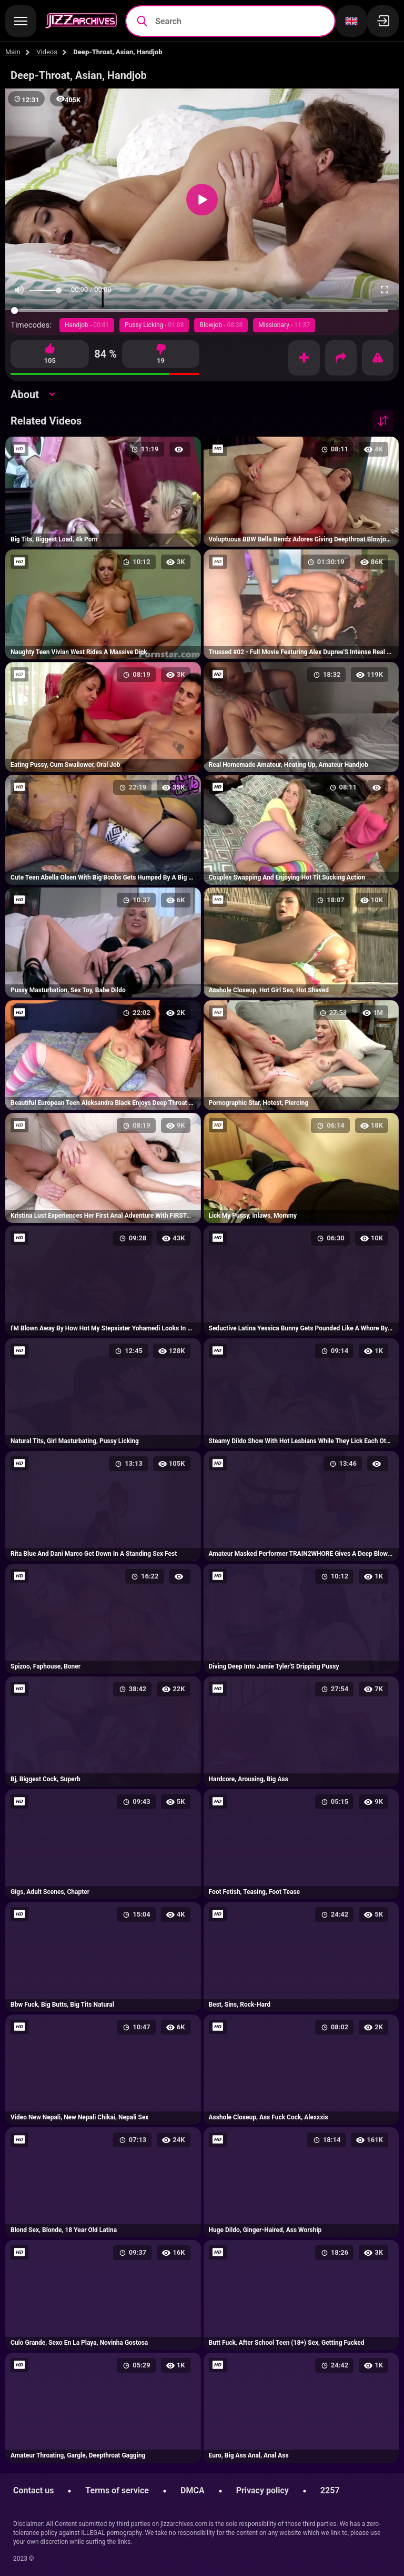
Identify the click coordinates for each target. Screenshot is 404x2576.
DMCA (192, 2490)
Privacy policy (262, 2490)
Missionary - (284, 325)
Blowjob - (221, 325)
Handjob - (87, 325)
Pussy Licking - (154, 325)
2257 (330, 2490)
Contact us (33, 2490)
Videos (46, 52)
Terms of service (117, 2490)
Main (13, 52)
